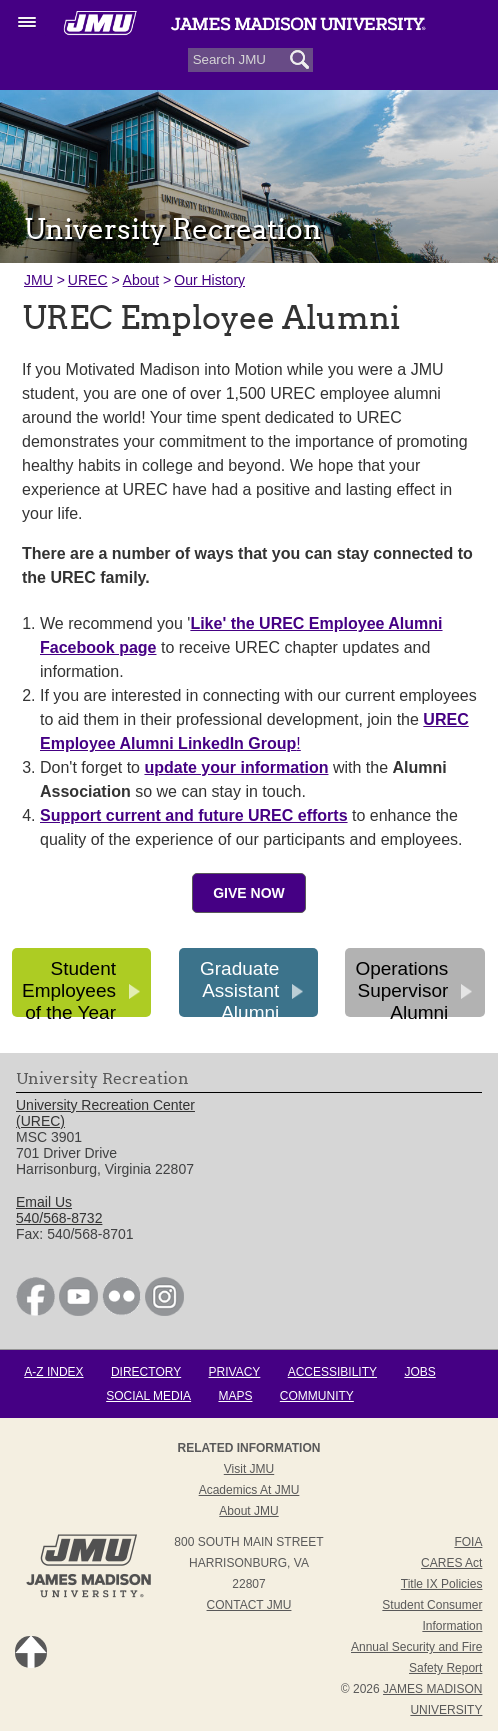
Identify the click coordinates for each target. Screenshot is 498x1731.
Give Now (249, 893)
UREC (88, 280)
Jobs (419, 1372)
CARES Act (451, 1563)
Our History (209, 280)
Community (317, 1396)
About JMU (248, 1511)
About (141, 280)
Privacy (235, 1372)
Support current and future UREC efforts (194, 815)
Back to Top (31, 1652)
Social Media (148, 1396)
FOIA (468, 1542)
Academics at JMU (249, 1490)
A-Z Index (53, 1372)
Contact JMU (249, 1605)
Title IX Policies (442, 1584)
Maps (235, 1396)
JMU (38, 280)
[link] (35, 1311)
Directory (146, 1372)
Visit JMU (249, 1469)
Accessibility (332, 1372)
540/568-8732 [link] (59, 1218)
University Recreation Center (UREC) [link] (105, 1113)
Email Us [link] (44, 1202)
